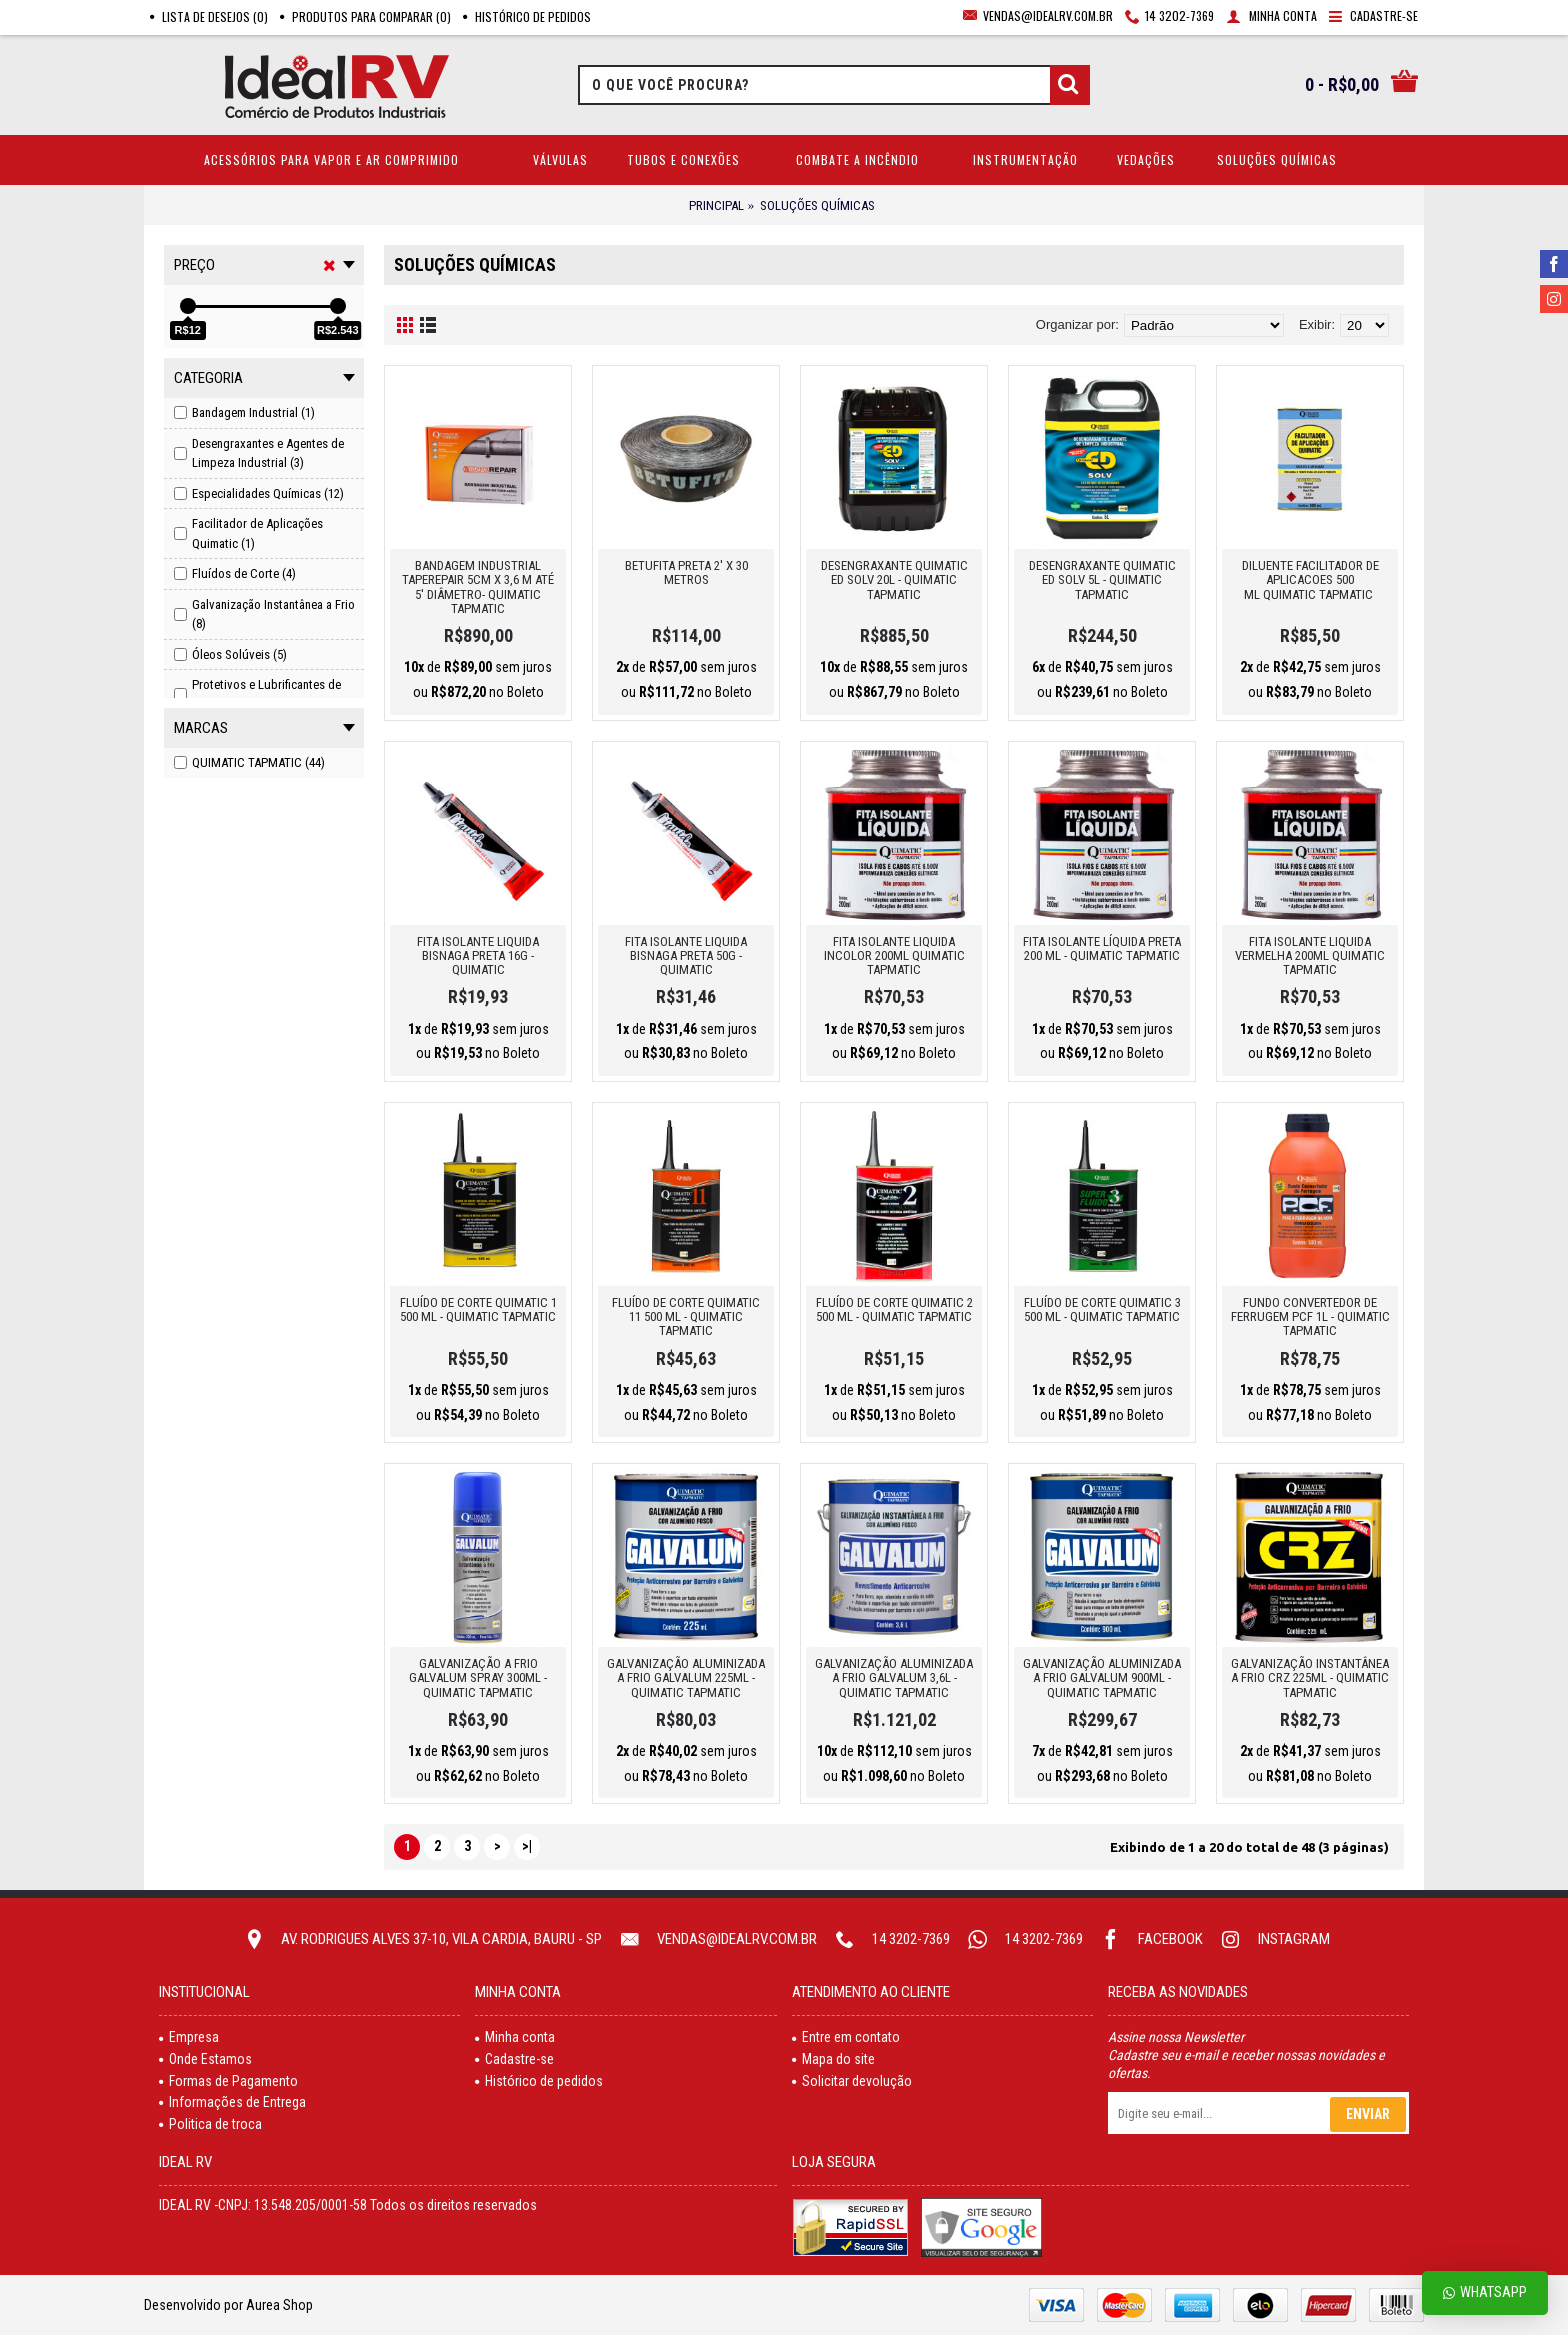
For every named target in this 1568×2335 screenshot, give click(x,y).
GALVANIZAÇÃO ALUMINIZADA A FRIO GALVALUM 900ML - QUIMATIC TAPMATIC (1102, 1678)
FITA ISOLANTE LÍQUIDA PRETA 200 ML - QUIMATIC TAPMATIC (1102, 948)
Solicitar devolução (852, 2081)
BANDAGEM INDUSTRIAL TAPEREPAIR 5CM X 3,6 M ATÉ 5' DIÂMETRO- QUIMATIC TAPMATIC (478, 587)
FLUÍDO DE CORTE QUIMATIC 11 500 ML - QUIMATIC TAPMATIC (686, 1317)
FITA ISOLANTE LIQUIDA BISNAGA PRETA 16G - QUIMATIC (478, 956)
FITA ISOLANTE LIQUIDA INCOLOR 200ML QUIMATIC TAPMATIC (894, 956)
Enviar (1368, 2114)
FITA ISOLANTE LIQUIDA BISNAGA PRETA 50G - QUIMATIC (686, 956)
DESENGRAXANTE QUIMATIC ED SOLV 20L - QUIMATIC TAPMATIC (894, 580)
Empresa (189, 2037)
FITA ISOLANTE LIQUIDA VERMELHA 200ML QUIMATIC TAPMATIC (1310, 956)
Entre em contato (846, 2037)
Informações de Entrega (232, 2102)
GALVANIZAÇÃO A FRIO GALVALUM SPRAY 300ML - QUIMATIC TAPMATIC (478, 1678)
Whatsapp (1485, 2292)
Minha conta (515, 2037)
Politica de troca (210, 2124)
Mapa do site (833, 2059)
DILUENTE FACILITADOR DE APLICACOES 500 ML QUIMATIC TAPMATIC (1310, 580)
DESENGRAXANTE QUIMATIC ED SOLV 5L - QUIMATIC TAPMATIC (1102, 580)
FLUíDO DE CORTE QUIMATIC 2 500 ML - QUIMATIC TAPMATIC (894, 1309)
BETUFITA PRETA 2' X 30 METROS (686, 572)
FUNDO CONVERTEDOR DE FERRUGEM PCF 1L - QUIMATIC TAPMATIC (1310, 1317)
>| (527, 1846)
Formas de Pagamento (228, 2081)
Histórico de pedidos (539, 2081)
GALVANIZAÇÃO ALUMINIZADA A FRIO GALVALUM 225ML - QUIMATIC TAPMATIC (686, 1678)
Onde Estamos (205, 2059)
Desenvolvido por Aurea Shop (228, 2305)
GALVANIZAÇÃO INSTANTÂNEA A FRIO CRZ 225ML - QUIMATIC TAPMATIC (1310, 1678)
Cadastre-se (514, 2059)
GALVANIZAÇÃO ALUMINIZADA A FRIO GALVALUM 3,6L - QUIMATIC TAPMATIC (894, 1678)
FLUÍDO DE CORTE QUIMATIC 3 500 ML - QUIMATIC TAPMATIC (1102, 1309)
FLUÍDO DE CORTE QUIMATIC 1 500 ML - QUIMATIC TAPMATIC (478, 1309)
